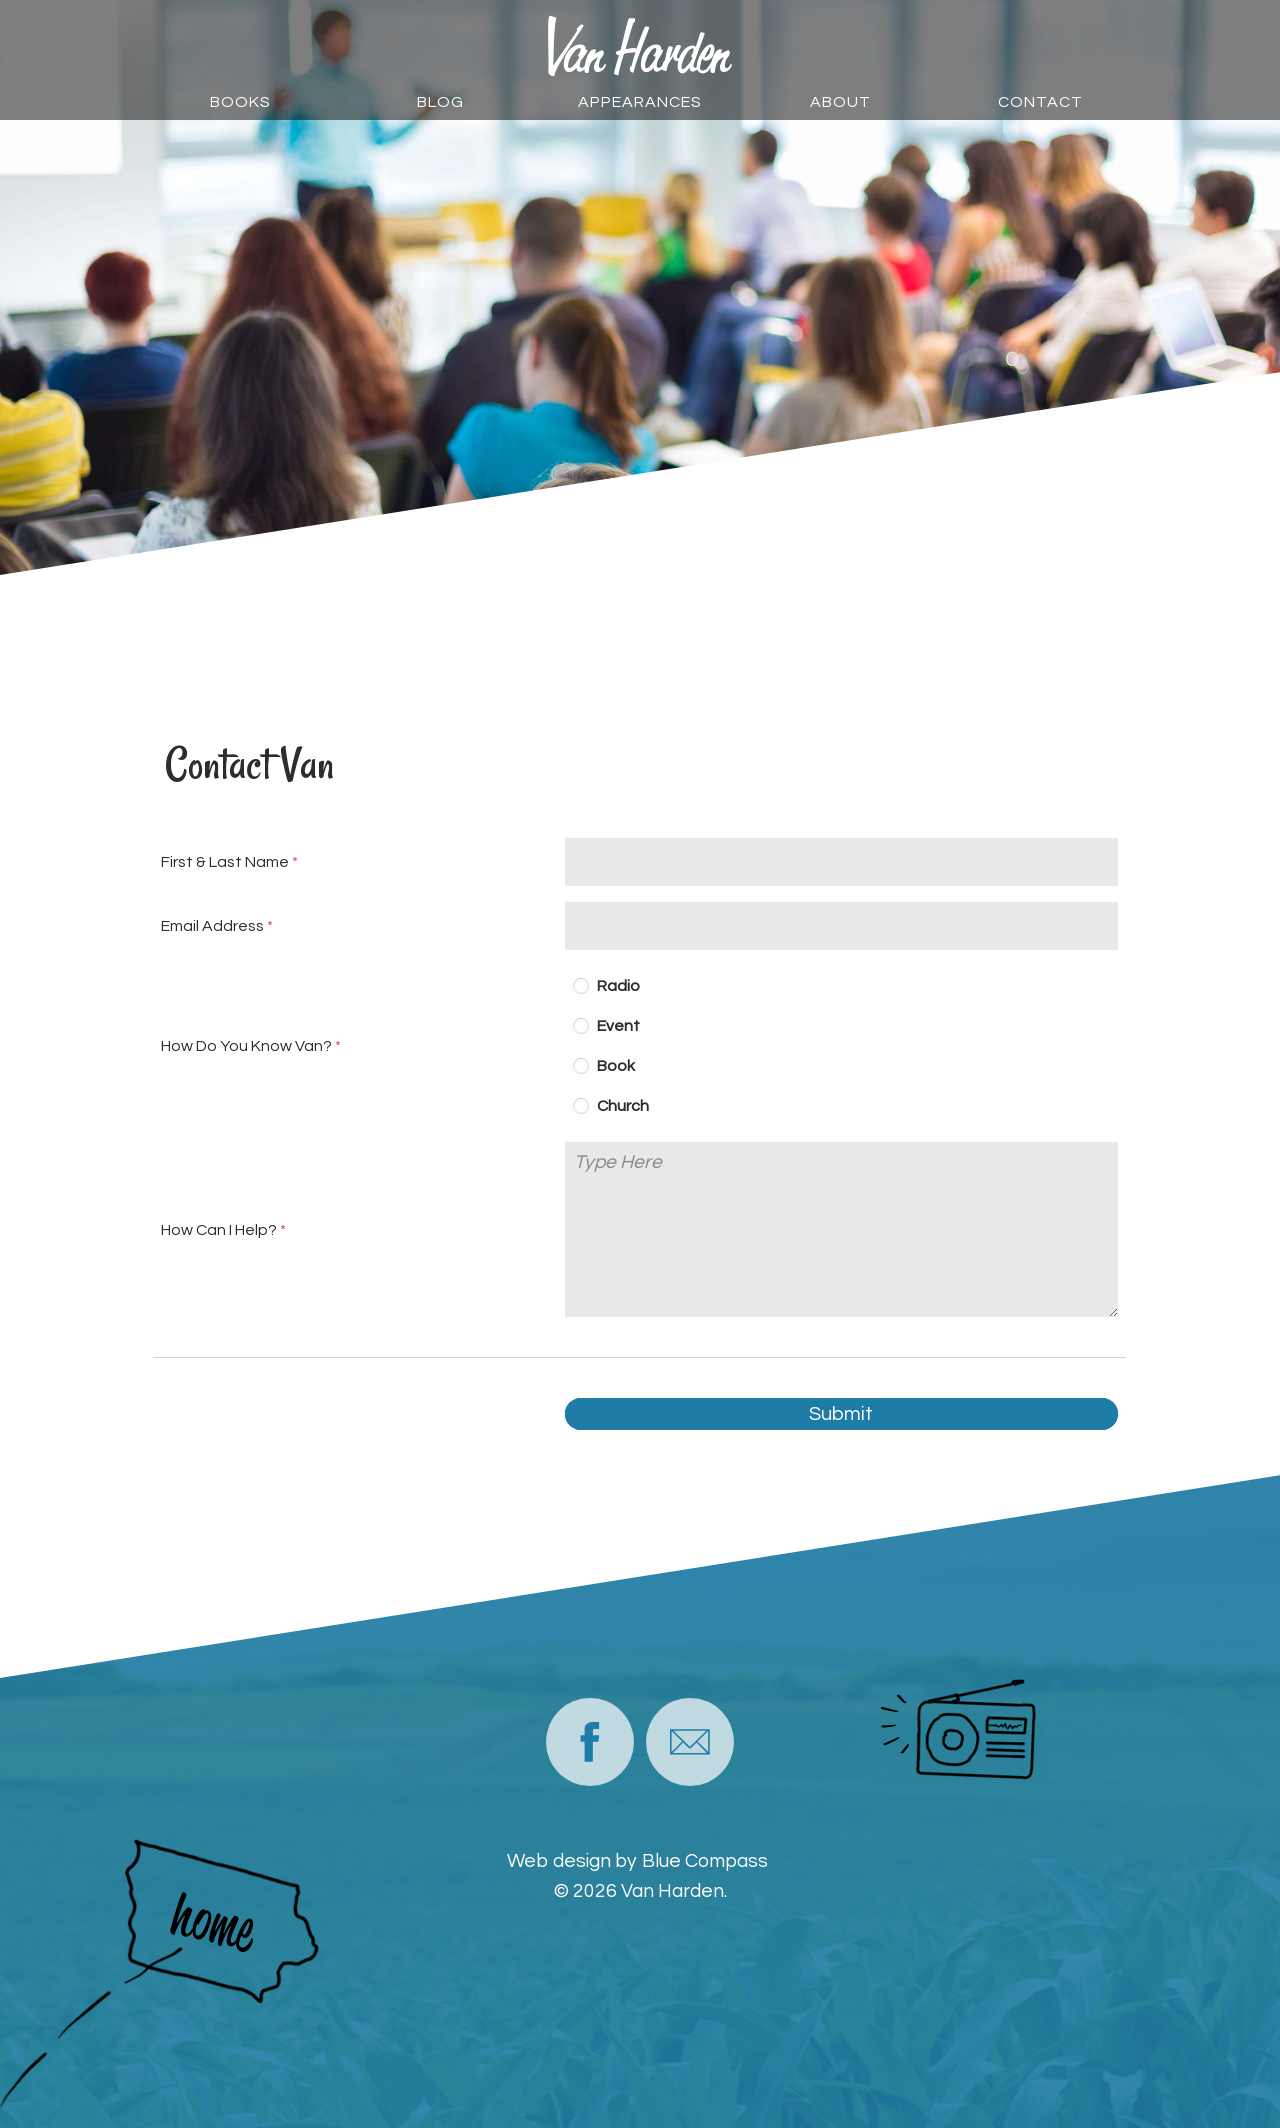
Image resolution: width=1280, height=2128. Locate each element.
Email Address (212, 926)
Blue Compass (705, 1861)
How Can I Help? (219, 1230)
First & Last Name (225, 862)
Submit (842, 1414)
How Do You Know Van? (246, 1046)
